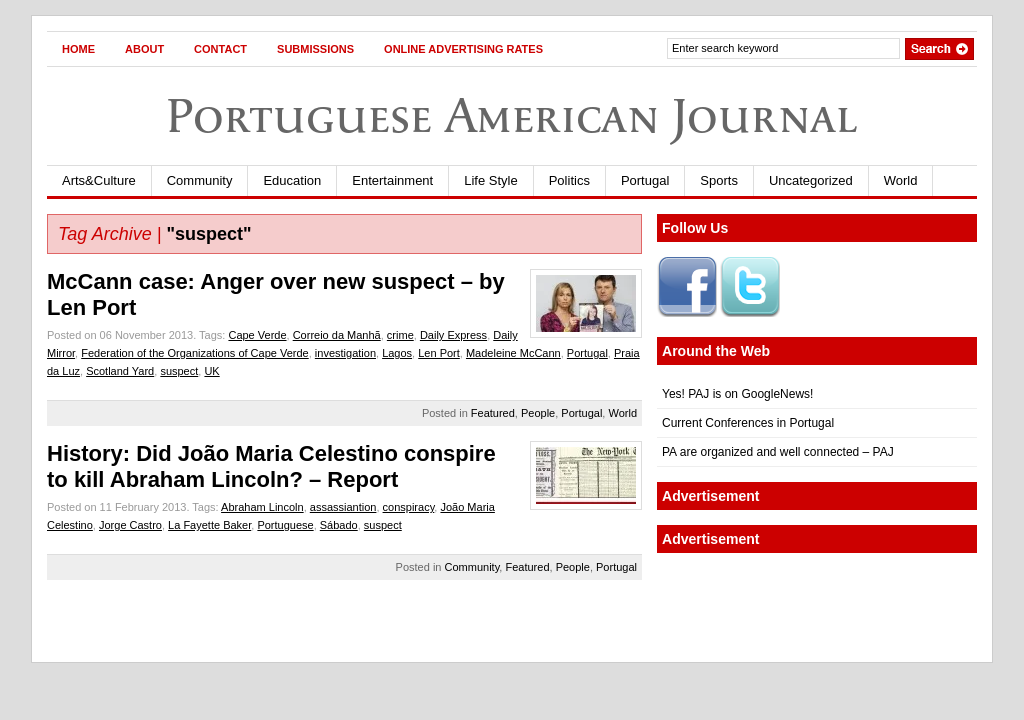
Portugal (645, 180)
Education (292, 180)
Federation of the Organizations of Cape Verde (194, 353)
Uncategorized (811, 180)
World (901, 180)
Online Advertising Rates (463, 49)
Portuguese (285, 525)
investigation (345, 353)
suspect (179, 371)
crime (400, 335)
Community (200, 180)
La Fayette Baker (209, 525)
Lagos (397, 353)
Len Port (439, 353)
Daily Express (453, 335)
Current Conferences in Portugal (748, 423)
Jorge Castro (130, 525)
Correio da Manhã (337, 335)
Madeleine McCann (513, 353)
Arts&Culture (99, 180)
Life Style (490, 180)
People (538, 413)
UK (211, 371)
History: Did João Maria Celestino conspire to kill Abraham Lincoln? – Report (271, 466)
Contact (220, 49)
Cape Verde (257, 335)
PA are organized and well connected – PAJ (778, 452)
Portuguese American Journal (512, 115)
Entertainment (392, 180)
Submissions (315, 49)
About (144, 49)
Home (78, 49)
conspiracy (409, 507)
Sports (719, 180)
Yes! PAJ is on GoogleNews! (737, 394)
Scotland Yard (120, 371)
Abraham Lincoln (262, 507)
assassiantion (343, 507)
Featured (493, 413)
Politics (569, 180)
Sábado (339, 525)
